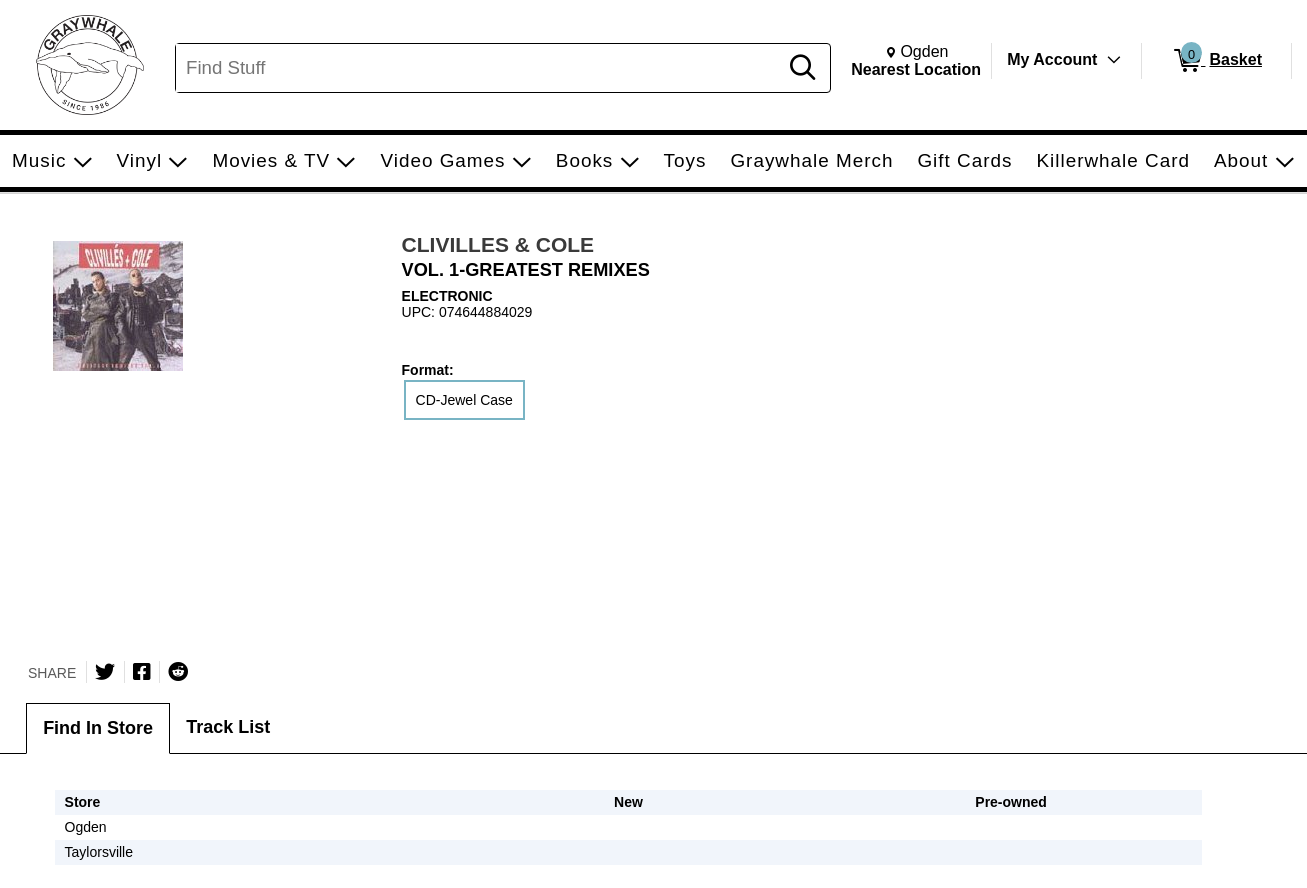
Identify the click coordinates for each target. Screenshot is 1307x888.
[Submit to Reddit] (178, 672)
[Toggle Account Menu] (1114, 60)
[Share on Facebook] (142, 672)
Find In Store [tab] (98, 728)
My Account (1052, 59)
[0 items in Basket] (1216, 61)
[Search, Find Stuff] (479, 68)
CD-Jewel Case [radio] (464, 400)
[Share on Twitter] (105, 672)
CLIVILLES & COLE (498, 244)
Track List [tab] (228, 727)
